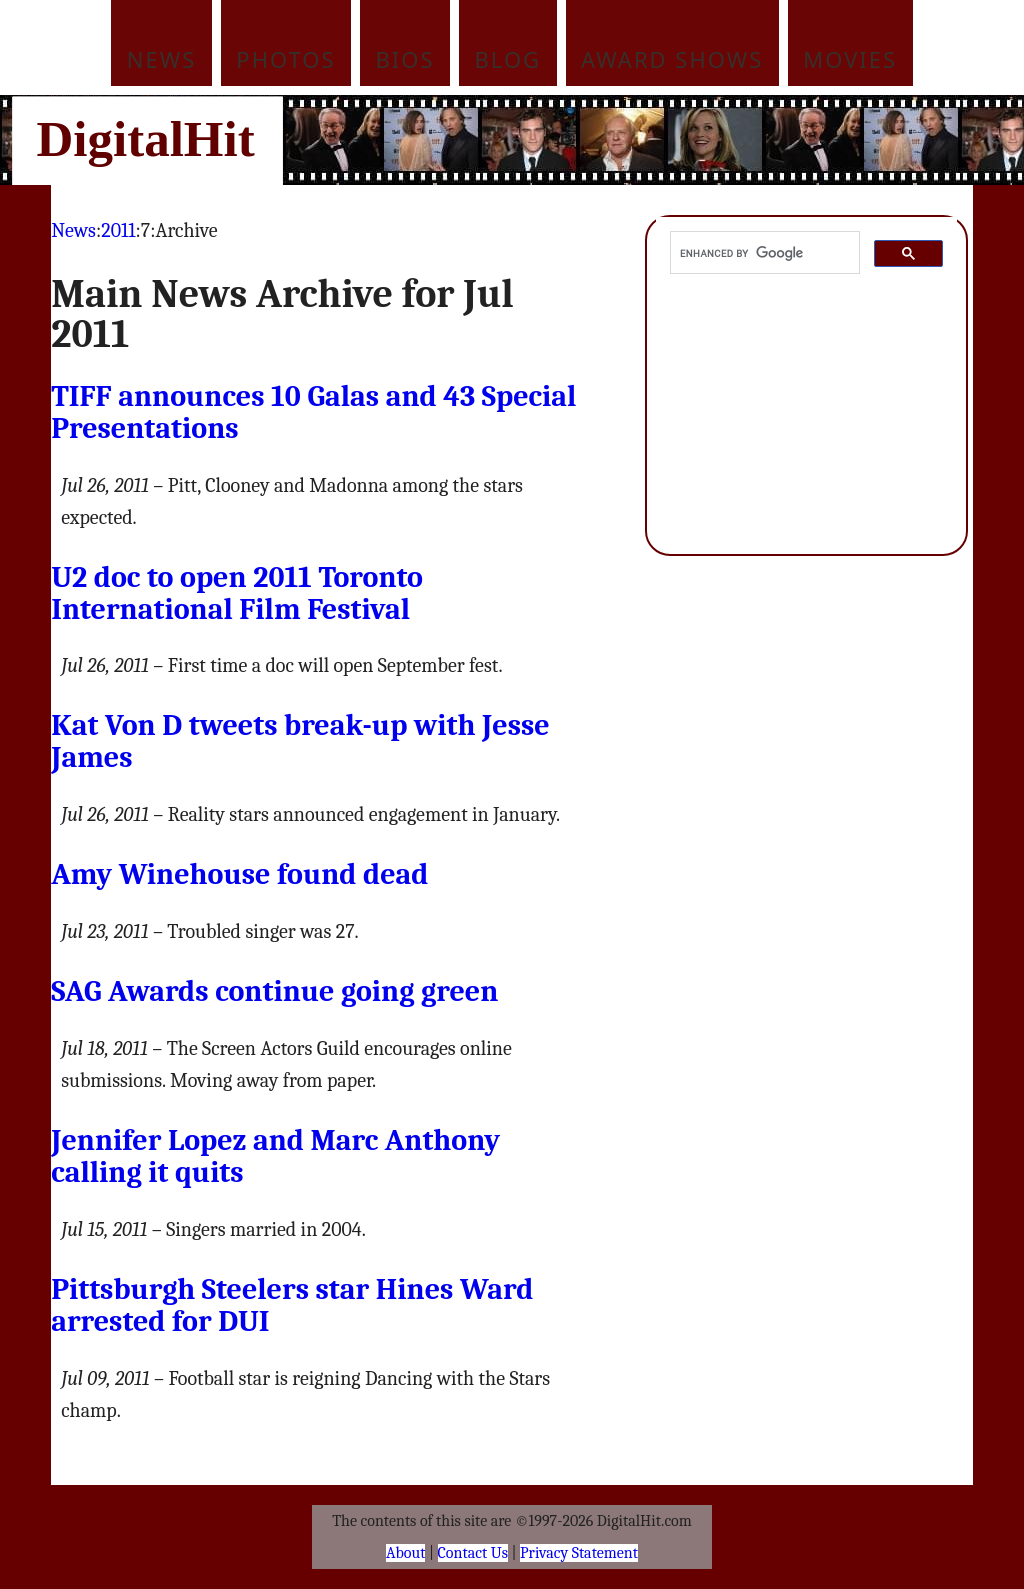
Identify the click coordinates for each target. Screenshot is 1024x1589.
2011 (118, 230)
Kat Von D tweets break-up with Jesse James (300, 741)
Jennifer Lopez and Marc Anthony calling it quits (275, 1156)
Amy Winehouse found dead (239, 874)
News (162, 59)
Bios (405, 59)
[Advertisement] (647, 140)
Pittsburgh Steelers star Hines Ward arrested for (292, 1305)
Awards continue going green (274, 991)
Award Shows (672, 59)
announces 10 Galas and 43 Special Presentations (313, 412)
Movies (850, 59)
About (405, 1553)
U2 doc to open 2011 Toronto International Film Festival (237, 593)
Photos (285, 59)
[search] (762, 253)
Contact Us (473, 1553)
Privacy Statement (579, 1553)
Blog (508, 59)
